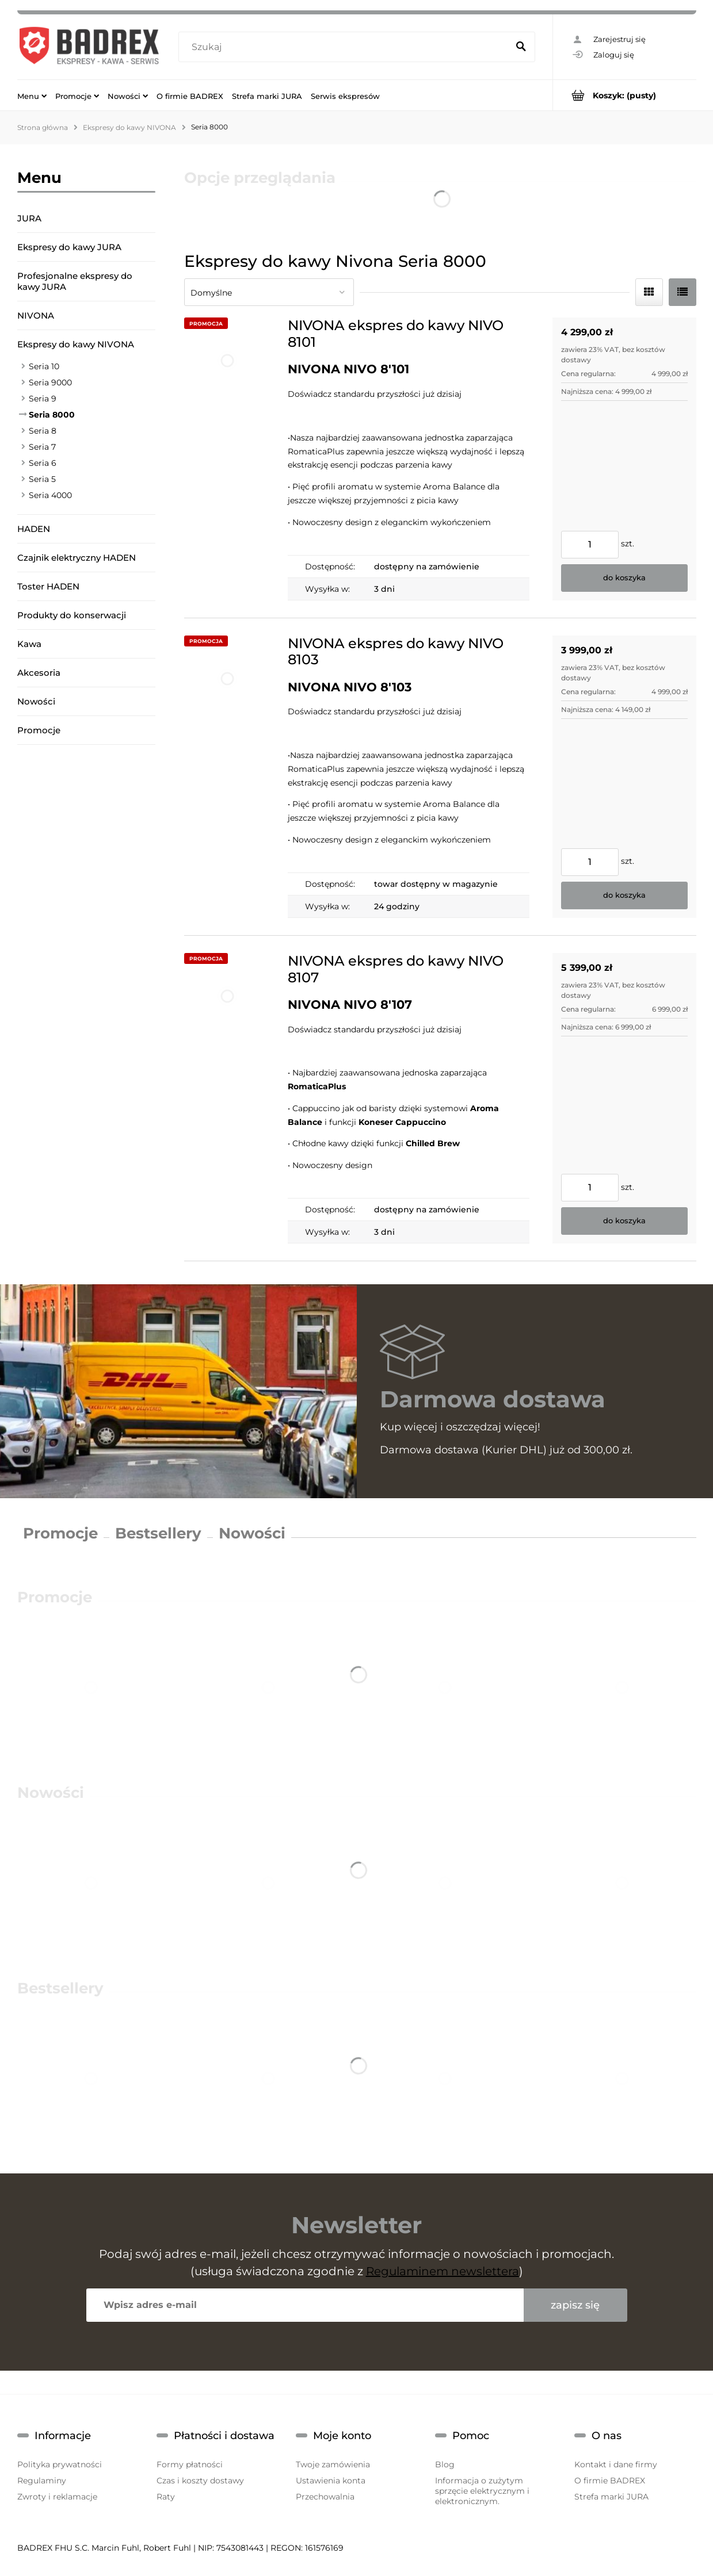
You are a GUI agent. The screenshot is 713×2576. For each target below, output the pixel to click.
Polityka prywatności (59, 2464)
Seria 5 (42, 479)
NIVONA (35, 315)
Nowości (36, 701)
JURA (29, 218)
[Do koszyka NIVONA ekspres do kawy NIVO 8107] (624, 1221)
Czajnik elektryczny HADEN (76, 557)
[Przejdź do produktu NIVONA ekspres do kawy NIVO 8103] (227, 777)
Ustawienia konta (330, 2480)
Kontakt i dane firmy (615, 2464)
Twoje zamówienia (333, 2464)
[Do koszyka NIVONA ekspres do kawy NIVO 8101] (624, 578)
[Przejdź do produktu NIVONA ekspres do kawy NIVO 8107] (227, 1098)
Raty (166, 2496)
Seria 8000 (52, 414)
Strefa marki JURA (611, 2496)
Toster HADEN (48, 586)
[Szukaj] (521, 47)
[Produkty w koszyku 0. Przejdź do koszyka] (624, 95)
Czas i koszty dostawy (200, 2480)
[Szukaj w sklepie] (345, 47)
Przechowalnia (325, 2496)
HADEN (33, 528)
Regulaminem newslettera (442, 2271)
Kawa (29, 643)
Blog (445, 2464)
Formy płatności (190, 2464)
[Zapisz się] (575, 2305)
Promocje (38, 730)
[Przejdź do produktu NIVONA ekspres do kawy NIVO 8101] (227, 458)
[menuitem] (32, 95)
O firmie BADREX (609, 2480)
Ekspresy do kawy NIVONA (75, 344)
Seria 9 (42, 398)
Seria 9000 (50, 382)
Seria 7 (42, 447)
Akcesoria (38, 672)
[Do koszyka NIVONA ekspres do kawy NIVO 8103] (624, 895)
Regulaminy (41, 2480)
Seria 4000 (50, 495)
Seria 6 (42, 463)
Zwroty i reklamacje (57, 2496)
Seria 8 (42, 431)
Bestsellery (158, 1533)
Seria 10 (44, 366)
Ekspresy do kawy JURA (69, 247)
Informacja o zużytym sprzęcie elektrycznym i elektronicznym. (482, 2490)
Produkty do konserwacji (71, 615)
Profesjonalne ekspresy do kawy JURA (74, 281)
